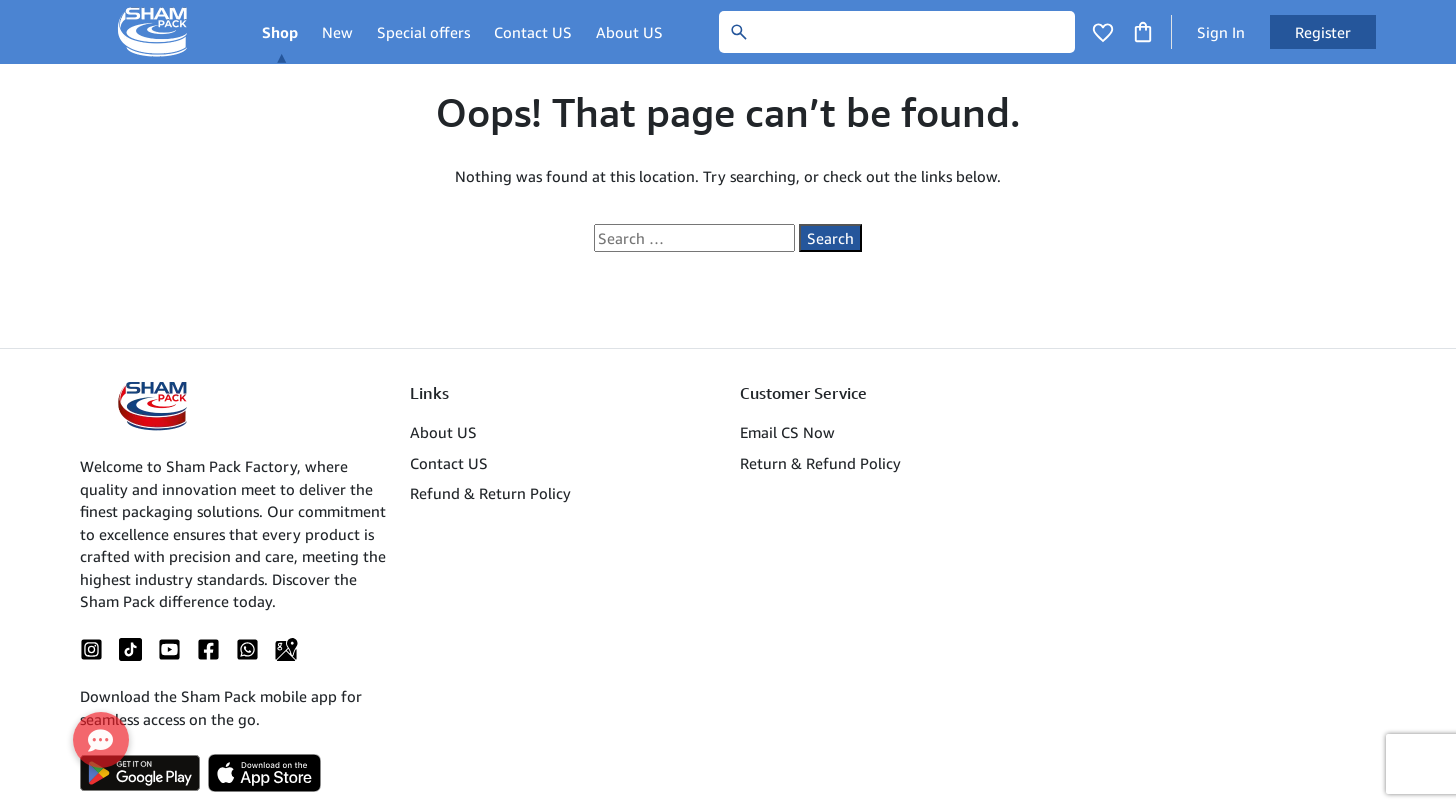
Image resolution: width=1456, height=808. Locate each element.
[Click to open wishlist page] (1103, 32)
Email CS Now (787, 432)
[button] (101, 740)
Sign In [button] (1221, 32)
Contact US (533, 32)
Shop (280, 32)
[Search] (897, 32)
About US (629, 32)
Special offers (423, 32)
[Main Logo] (155, 32)
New (337, 32)
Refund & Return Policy (490, 493)
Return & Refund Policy (820, 463)
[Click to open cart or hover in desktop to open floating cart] (1143, 30)
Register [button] (1323, 32)
